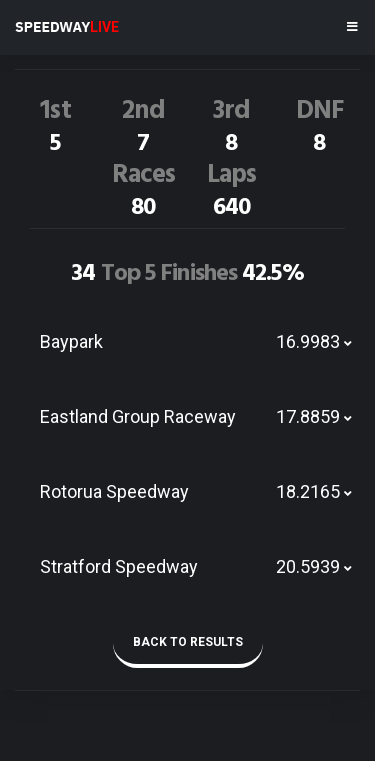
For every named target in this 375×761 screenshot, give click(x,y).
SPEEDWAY (67, 27)
